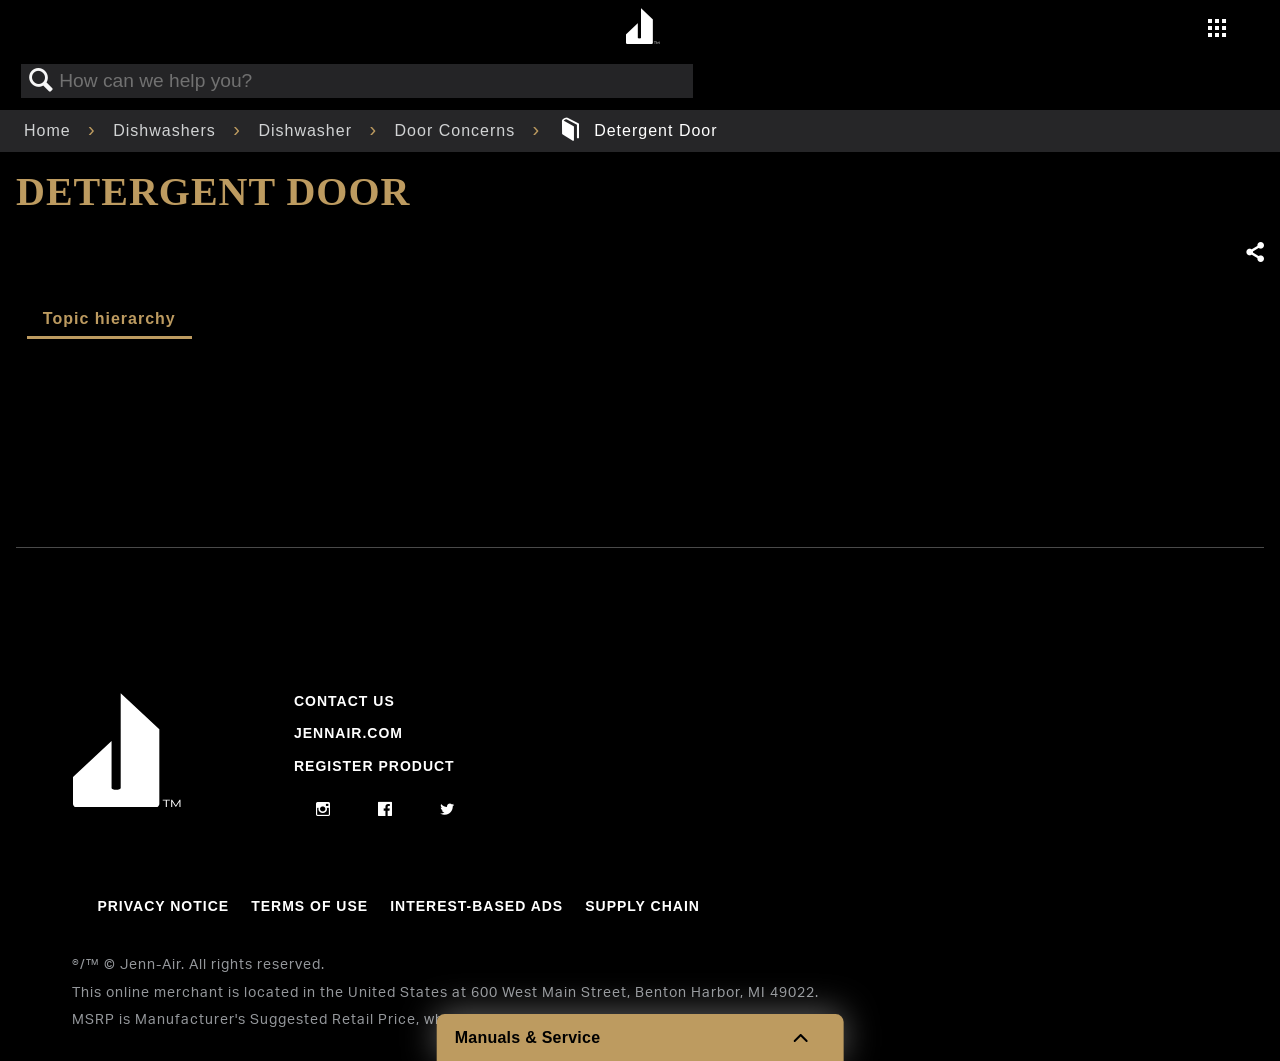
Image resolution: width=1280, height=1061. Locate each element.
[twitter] (447, 810)
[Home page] (642, 27)
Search (41, 81)
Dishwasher (307, 130)
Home (50, 130)
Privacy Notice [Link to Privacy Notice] (163, 906)
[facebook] (385, 810)
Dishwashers (167, 130)
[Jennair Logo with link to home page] (127, 802)
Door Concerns (458, 130)
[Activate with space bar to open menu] (1217, 30)
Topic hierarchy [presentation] (109, 318)
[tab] (109, 320)
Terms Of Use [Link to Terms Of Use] (309, 906)
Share (1254, 253)
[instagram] (323, 810)
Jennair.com (348, 733)
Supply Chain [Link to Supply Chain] (642, 906)
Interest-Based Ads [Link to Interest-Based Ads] (476, 906)
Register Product (374, 766)
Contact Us (344, 701)
